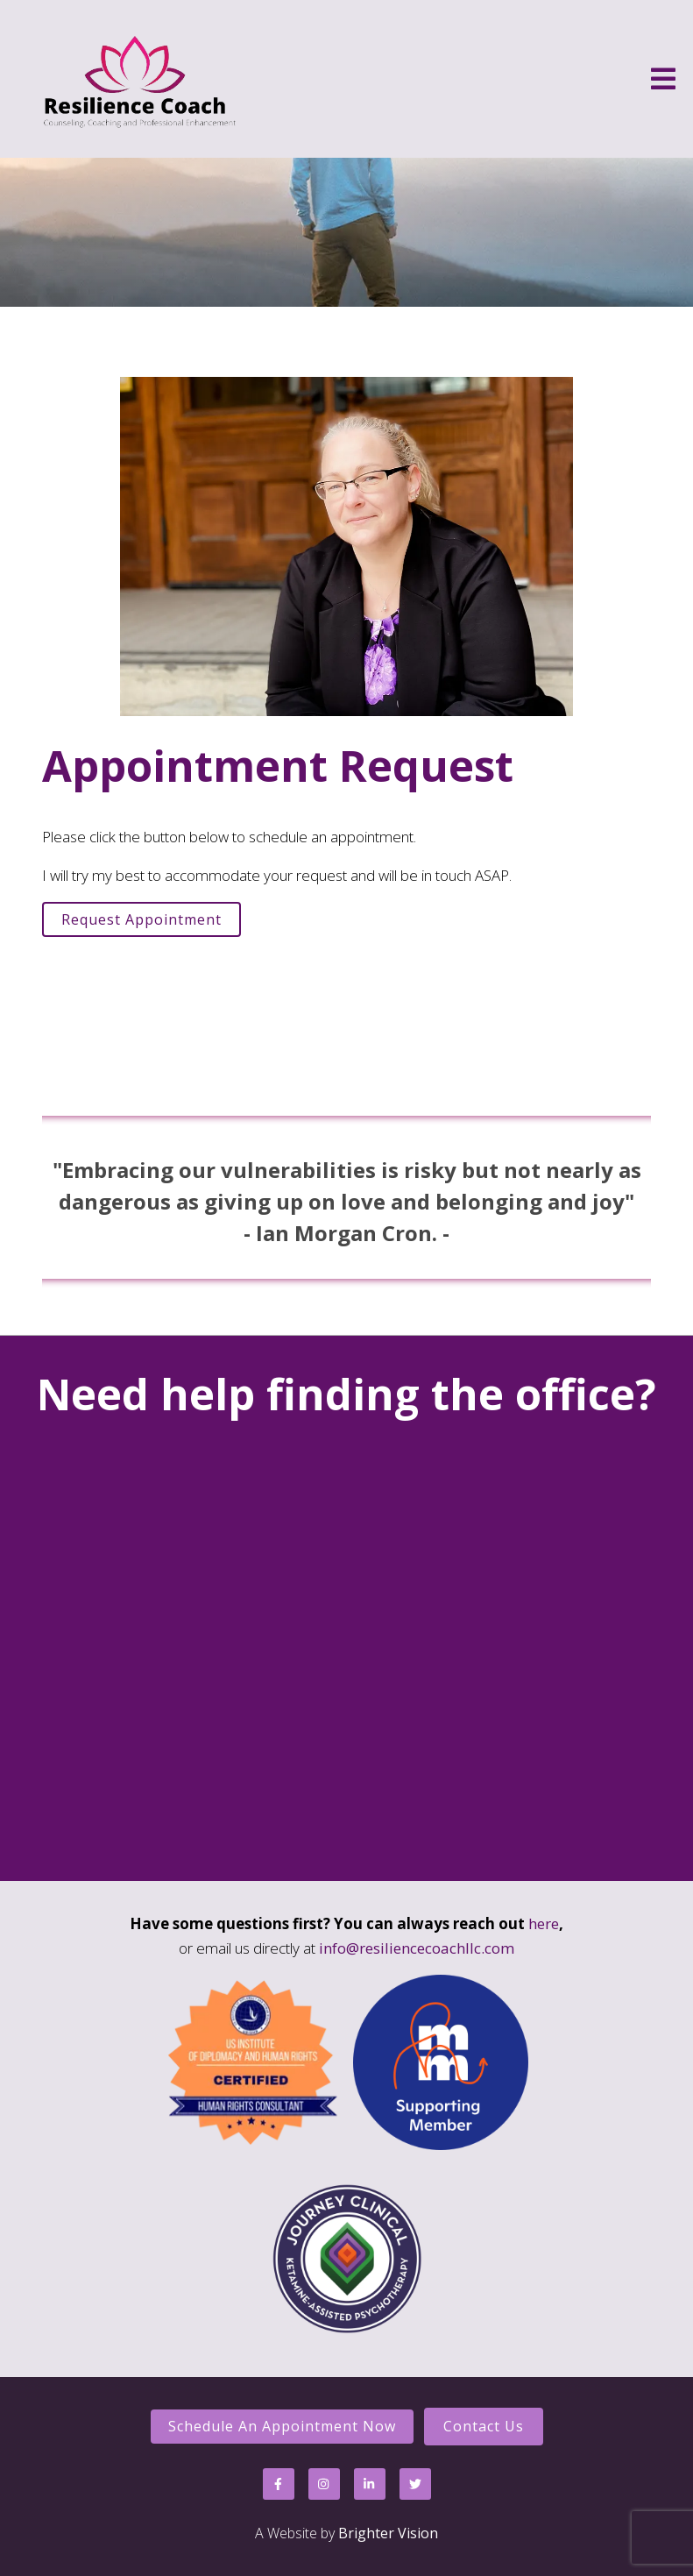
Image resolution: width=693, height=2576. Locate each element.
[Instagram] (324, 2484)
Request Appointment (141, 919)
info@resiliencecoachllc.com (416, 1948)
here (543, 1923)
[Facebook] (278, 2484)
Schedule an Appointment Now (282, 2426)
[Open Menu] (663, 79)
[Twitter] (415, 2484)
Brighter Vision (388, 2533)
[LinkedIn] (369, 2484)
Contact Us (483, 2426)
